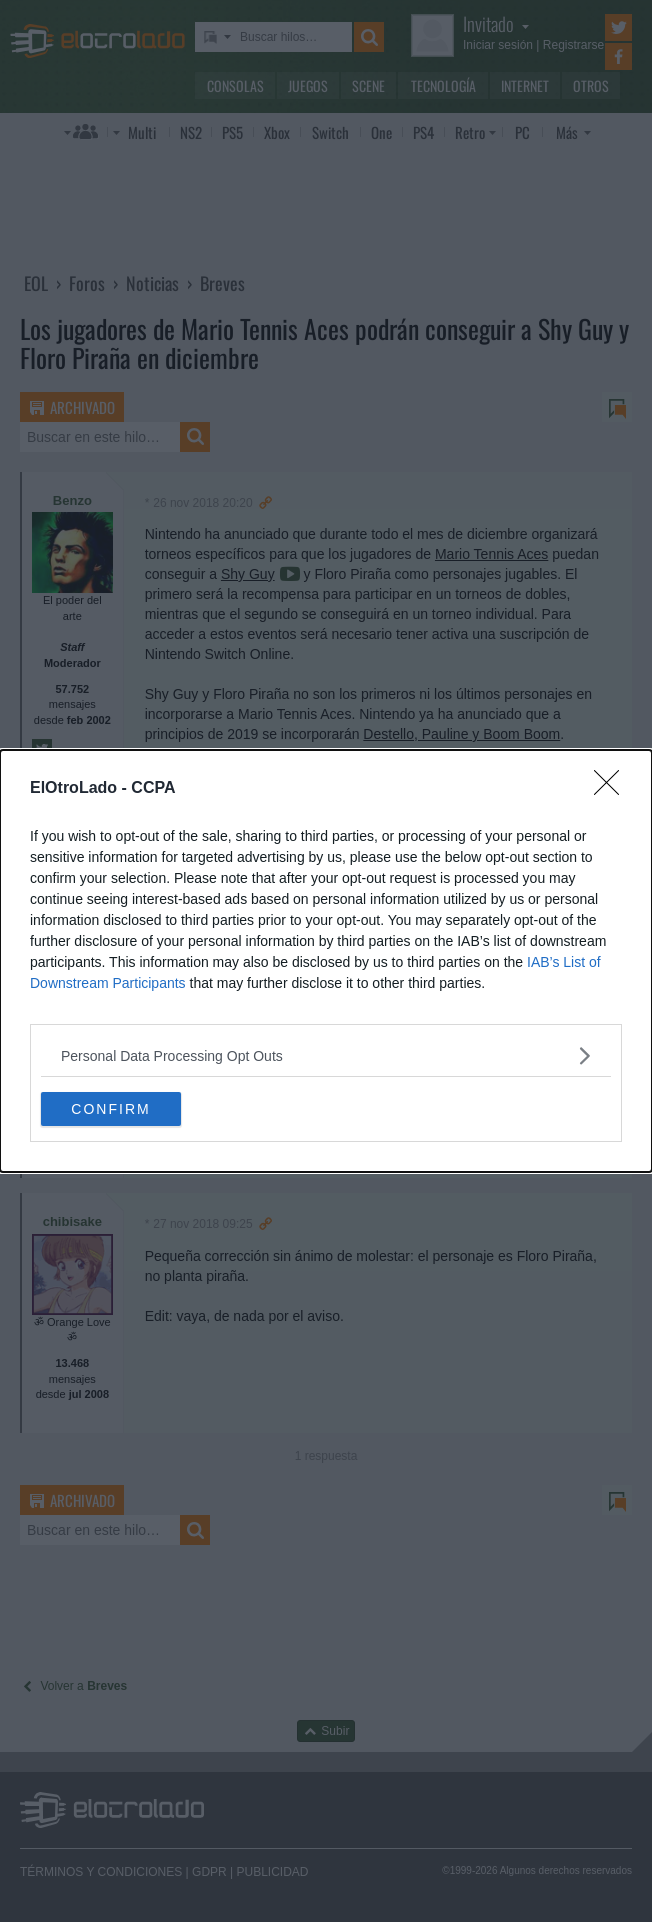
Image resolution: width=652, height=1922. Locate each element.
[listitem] (326, 1055)
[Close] (613, 789)
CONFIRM (110, 1108)
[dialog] (326, 961)
